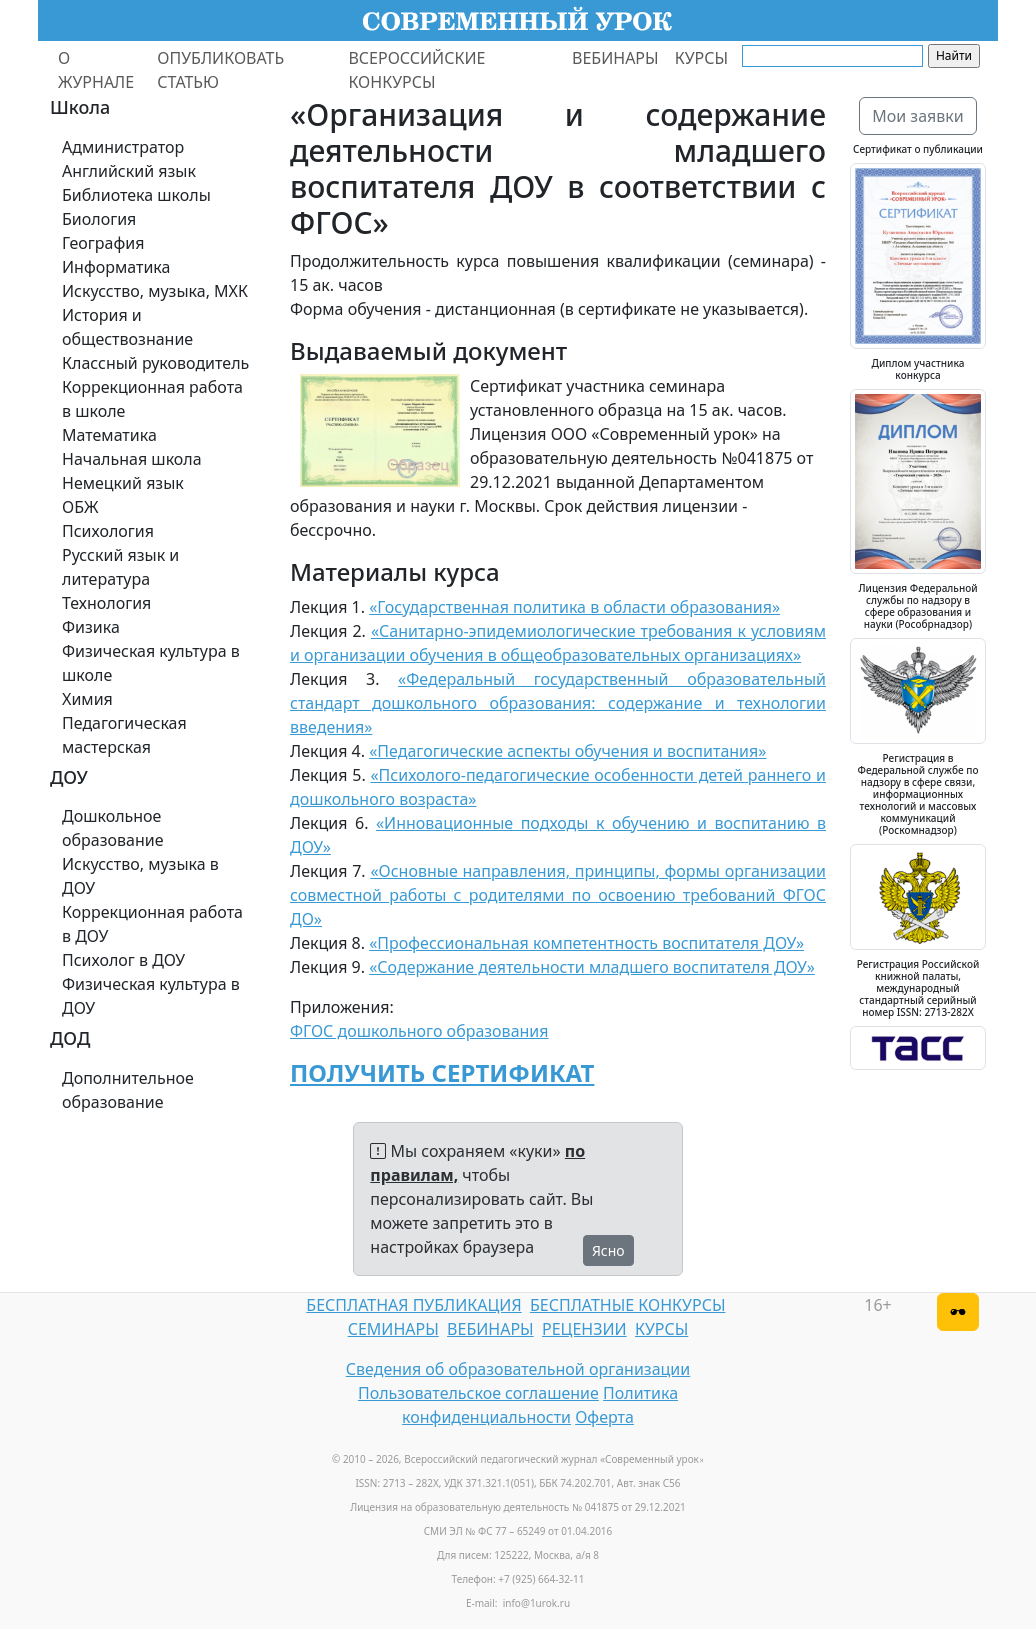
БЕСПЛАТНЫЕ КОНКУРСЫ (627, 1305)
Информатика (116, 267)
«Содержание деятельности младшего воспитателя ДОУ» (592, 967)
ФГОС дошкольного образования (419, 1031)
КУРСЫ (701, 58)
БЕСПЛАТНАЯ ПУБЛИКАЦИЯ (413, 1305)
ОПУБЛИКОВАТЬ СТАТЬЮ (220, 70)
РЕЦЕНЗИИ (584, 1329)
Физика (91, 627)
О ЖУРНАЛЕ (96, 70)
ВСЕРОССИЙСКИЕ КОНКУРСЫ (416, 70)
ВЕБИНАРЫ (615, 58)
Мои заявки (918, 116)
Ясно (608, 1250)
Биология (99, 219)
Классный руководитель (155, 363)
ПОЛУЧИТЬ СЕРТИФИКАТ (442, 1072)
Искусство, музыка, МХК (155, 291)
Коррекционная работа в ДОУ (152, 924)
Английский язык (129, 171)
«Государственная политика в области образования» (574, 607)
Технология (106, 603)
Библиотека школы (136, 195)
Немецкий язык (123, 483)
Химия (87, 699)
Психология (108, 531)
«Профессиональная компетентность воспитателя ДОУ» (586, 943)
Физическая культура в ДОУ (151, 996)
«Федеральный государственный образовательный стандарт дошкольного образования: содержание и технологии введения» (558, 703)
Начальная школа (132, 459)
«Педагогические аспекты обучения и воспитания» (567, 751)
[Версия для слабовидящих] (958, 1312)
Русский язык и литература (120, 567)
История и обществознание (127, 327)
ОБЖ (80, 507)
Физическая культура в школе (151, 663)
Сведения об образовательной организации (518, 1369)
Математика (109, 435)
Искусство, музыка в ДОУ (140, 876)
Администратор (123, 147)
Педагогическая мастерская (124, 735)
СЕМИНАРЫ (393, 1329)
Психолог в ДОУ (123, 960)
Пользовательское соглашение (478, 1393)
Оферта (604, 1417)
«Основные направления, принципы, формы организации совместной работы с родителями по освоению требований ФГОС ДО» (558, 895)
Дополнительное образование (128, 1090)
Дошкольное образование (113, 828)
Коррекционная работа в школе (152, 399)
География (103, 243)
